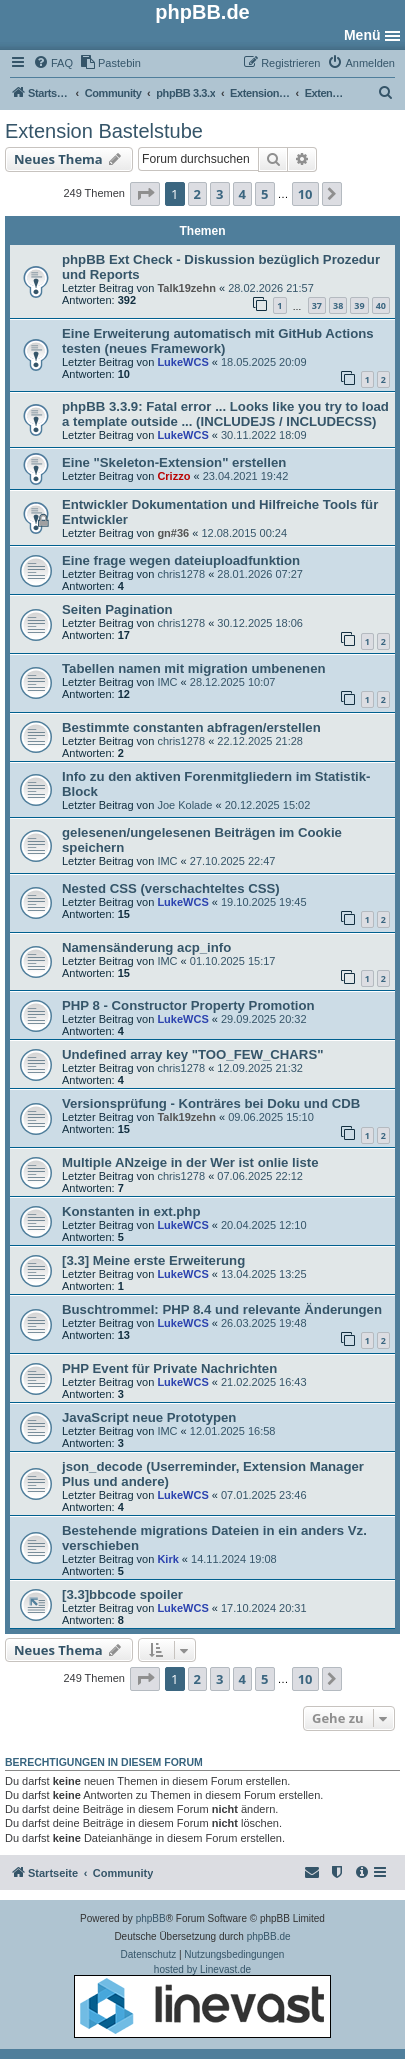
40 (381, 305)
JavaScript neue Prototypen (149, 1417)
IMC (167, 682)
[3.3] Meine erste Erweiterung (153, 1260)
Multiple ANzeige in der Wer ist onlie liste (190, 1162)
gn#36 (173, 533)
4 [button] (242, 194)
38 (338, 305)
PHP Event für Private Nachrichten (169, 1368)
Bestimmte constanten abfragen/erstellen (191, 727)
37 (317, 305)
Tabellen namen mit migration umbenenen (194, 668)
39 (359, 305)
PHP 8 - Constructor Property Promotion (188, 1005)
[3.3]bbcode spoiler (122, 1594)
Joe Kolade (184, 805)
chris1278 (181, 574)
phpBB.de (269, 1936)
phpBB (151, 1918)
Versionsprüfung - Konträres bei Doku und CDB (211, 1103)
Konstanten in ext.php (131, 1211)
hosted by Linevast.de (202, 2001)
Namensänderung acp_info (146, 947)
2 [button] (197, 194)
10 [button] (305, 194)
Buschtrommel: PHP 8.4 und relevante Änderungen (222, 1309)
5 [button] (264, 194)
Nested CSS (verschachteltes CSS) (171, 888)
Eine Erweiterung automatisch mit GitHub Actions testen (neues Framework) (218, 341)
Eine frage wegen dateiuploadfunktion (181, 560)
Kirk (167, 1559)
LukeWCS (182, 362)
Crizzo (173, 476)
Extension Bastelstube (104, 131)
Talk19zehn (186, 288)
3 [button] (219, 194)
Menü (362, 35)
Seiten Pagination (117, 609)
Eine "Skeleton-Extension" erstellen (174, 462)
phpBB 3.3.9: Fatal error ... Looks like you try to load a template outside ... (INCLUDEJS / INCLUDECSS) (225, 414)
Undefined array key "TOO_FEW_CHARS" (192, 1054)
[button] (145, 194)
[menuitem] (53, 63)
